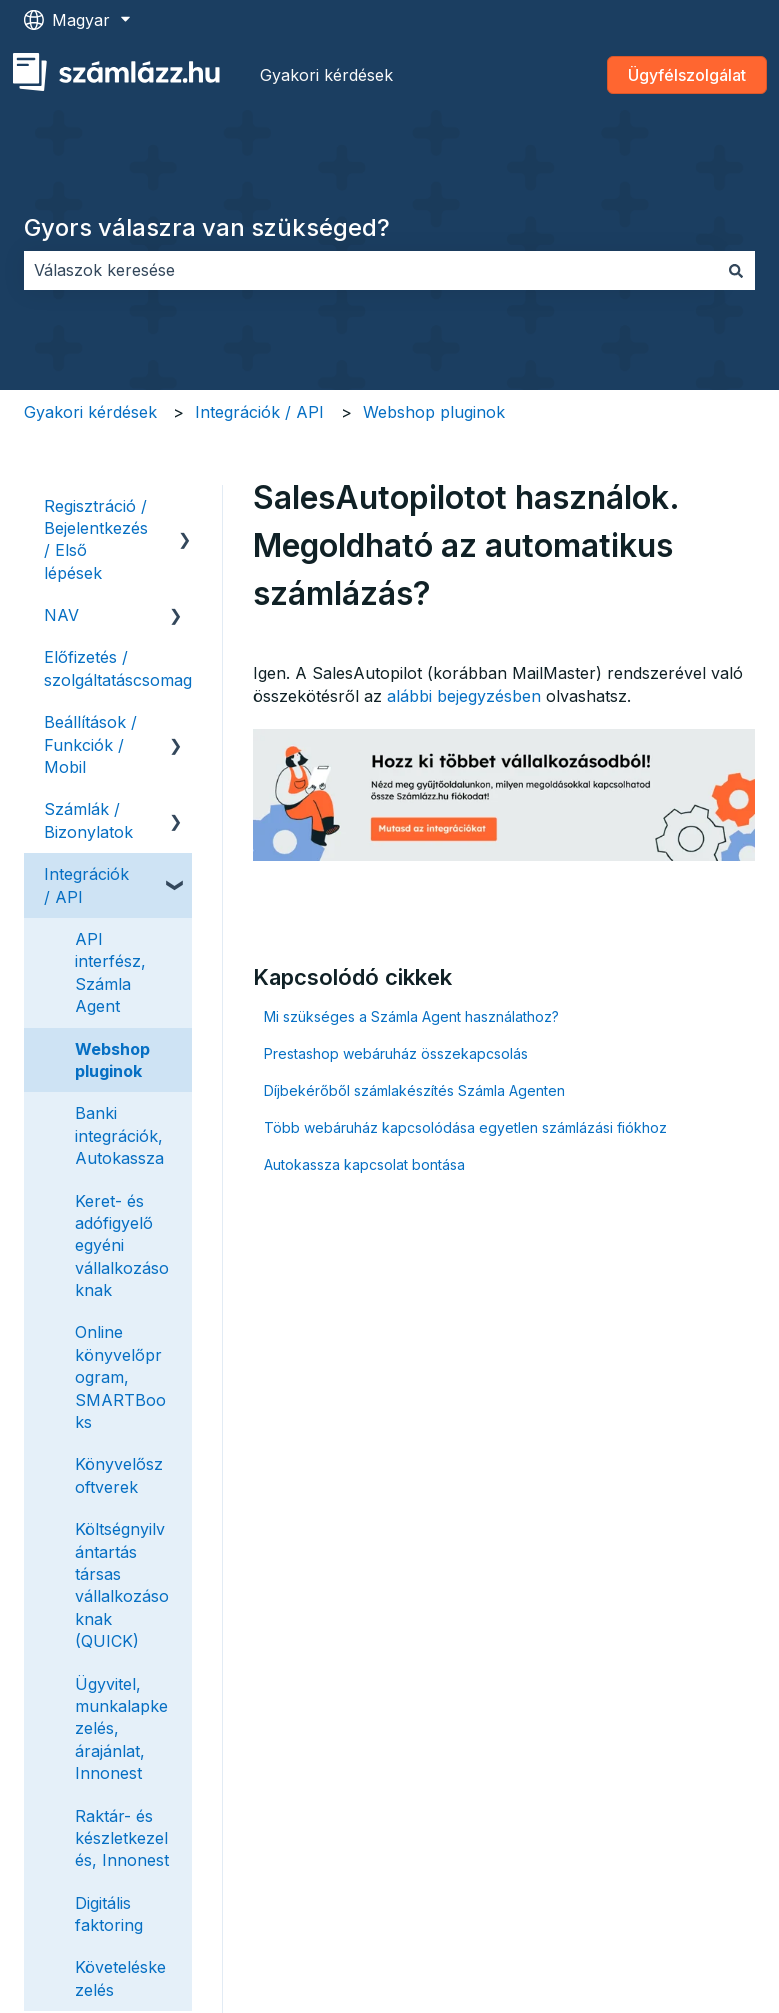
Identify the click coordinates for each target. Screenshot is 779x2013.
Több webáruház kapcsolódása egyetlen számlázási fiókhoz (465, 1127)
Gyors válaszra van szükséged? (207, 227)
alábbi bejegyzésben (464, 696)
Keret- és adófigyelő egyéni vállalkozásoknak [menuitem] (122, 1246)
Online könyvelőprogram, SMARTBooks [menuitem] (120, 1377)
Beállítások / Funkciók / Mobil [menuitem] (90, 744)
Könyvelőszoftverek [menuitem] (119, 1475)
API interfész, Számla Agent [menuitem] (110, 972)
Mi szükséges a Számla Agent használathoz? (411, 1016)
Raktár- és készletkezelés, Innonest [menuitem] (122, 1838)
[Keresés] (736, 270)
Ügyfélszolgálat (687, 75)
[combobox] (370, 270)
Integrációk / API (259, 412)
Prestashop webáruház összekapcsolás (396, 1053)
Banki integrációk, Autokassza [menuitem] (119, 1135)
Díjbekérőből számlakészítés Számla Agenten (414, 1090)
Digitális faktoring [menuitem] (109, 1914)
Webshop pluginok (434, 412)
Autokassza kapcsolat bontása (364, 1164)
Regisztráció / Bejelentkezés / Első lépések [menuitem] (96, 539)
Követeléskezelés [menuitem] (120, 1978)
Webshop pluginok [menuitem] (112, 1060)
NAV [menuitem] (61, 615)
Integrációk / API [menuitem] (86, 885)
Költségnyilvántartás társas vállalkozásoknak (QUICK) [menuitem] (122, 1585)
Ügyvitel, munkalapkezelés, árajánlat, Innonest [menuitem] (121, 1729)
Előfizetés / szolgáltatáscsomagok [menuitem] (127, 668)
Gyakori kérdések (326, 75)
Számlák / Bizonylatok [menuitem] (88, 820)
